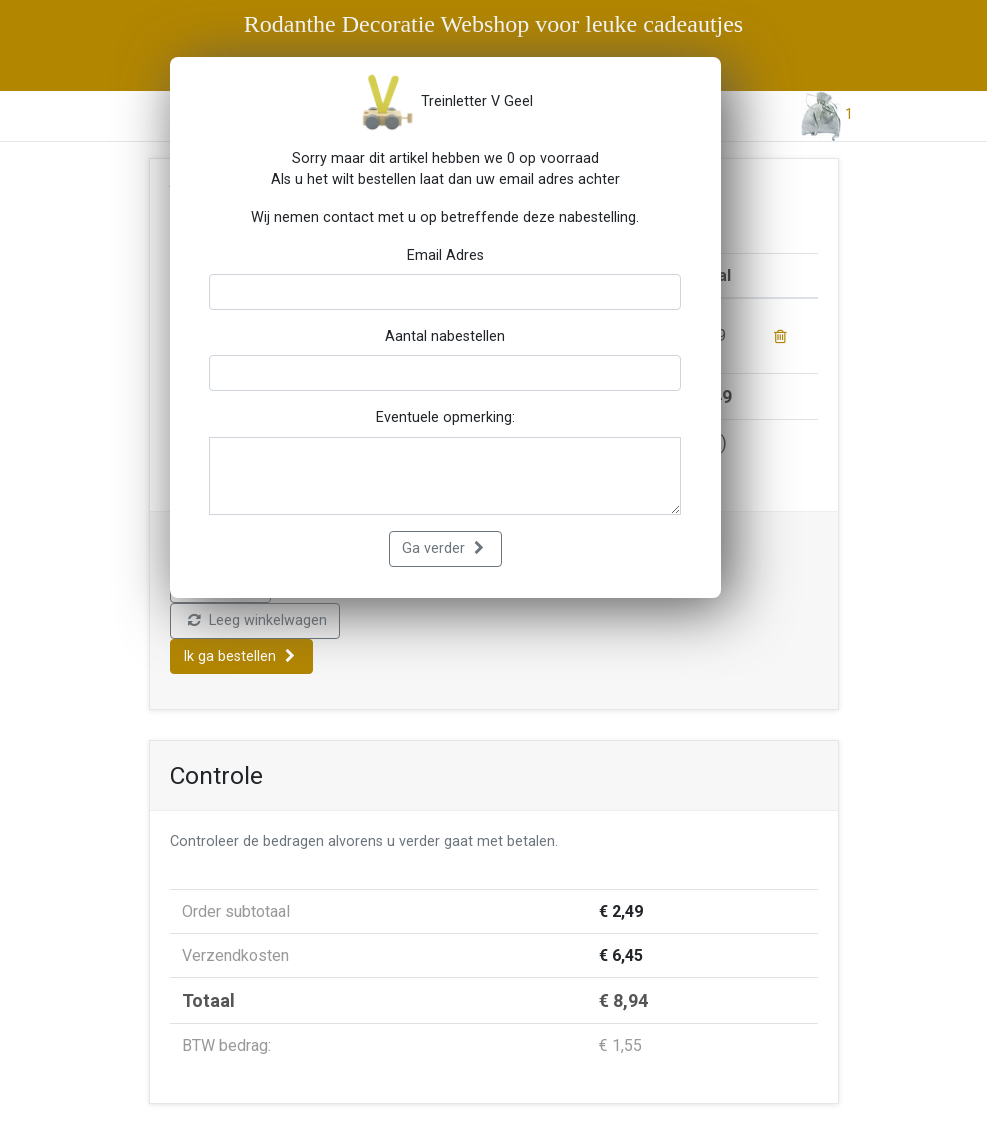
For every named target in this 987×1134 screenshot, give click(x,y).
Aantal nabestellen (445, 336)
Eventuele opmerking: (445, 417)
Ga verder (443, 548)
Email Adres (445, 255)
